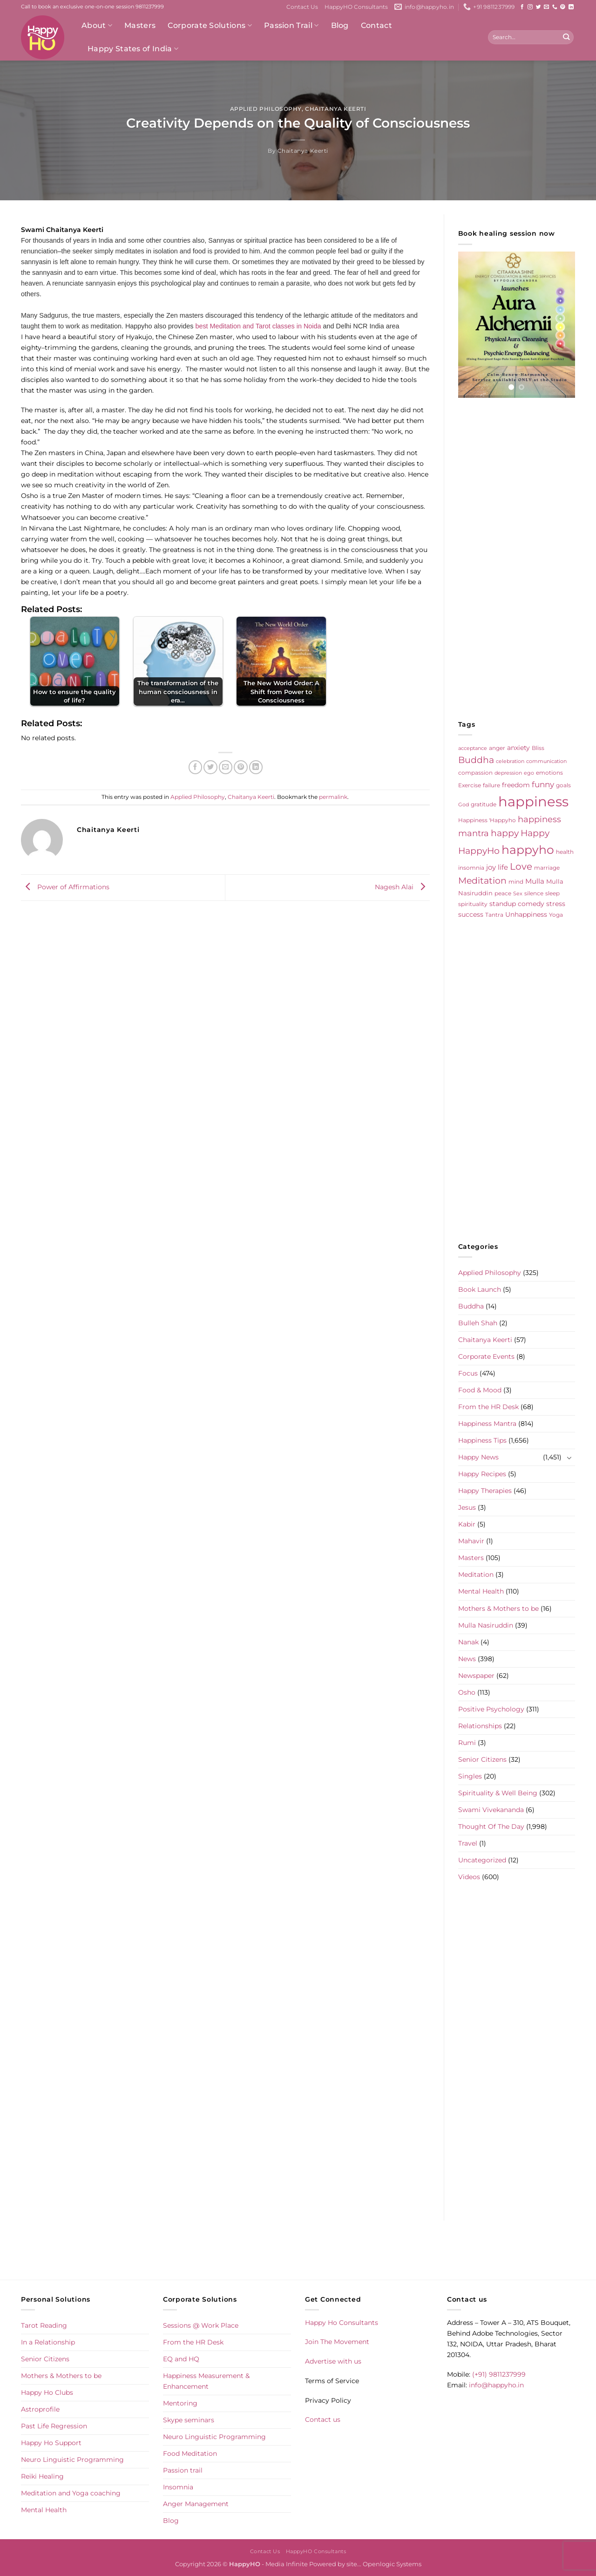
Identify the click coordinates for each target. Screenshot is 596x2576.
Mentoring (180, 2403)
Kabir (466, 1524)
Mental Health (481, 1591)
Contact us (322, 2419)
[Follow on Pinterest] (562, 7)
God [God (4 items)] (463, 805)
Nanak (468, 1642)
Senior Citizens (482, 1759)
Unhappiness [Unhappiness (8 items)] (526, 914)
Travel (467, 1843)
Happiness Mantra (487, 1423)
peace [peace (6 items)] (502, 893)
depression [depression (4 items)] (508, 773)
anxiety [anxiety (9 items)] (518, 747)
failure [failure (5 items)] (491, 785)
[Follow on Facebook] (522, 7)
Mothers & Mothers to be (498, 1608)
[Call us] (554, 7)
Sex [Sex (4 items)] (517, 894)
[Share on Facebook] (196, 767)
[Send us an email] (546, 7)
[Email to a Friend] (226, 767)
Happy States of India (133, 49)
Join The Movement (337, 2341)
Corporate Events (486, 1356)
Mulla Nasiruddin (485, 1625)
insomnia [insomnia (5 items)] (471, 868)
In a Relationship (48, 2342)
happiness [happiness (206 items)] (533, 801)
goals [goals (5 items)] (563, 785)
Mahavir (471, 1541)
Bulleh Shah (477, 1323)
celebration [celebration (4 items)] (510, 761)
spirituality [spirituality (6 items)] (473, 903)
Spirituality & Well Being (497, 1793)
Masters (140, 25)
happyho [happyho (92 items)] (527, 850)
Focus (468, 1373)
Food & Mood (479, 1390)
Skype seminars (188, 2420)
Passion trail (183, 2470)
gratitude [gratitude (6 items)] (483, 804)
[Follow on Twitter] (538, 7)
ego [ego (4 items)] (529, 773)
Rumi (467, 1742)
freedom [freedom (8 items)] (516, 785)
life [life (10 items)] (503, 867)
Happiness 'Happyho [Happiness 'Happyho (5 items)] (487, 820)
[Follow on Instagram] (530, 7)
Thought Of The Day (491, 1826)
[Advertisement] (517, 558)
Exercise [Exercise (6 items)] (469, 785)
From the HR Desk (488, 1407)
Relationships (480, 1726)
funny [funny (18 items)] (543, 784)
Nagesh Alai (402, 887)
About (96, 25)
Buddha (471, 1306)
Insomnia (178, 2487)
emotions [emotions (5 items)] (549, 773)
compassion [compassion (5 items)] (475, 773)
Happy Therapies (485, 1490)
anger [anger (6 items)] (497, 747)
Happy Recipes (482, 1474)
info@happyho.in (496, 2385)
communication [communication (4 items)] (546, 761)
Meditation (476, 1574)
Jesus (467, 1507)
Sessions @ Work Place (200, 2325)
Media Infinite (286, 2564)
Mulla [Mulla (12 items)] (534, 881)
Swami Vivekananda (491, 1810)
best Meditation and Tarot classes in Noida (258, 326)
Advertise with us (333, 2361)
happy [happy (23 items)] (505, 833)
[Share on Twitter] (210, 767)
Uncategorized (482, 1860)
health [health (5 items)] (565, 852)
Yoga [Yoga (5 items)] (556, 915)
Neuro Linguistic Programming (72, 2459)
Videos (469, 1877)
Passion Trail (291, 25)
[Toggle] (569, 1457)
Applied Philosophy (266, 109)
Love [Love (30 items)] (521, 866)
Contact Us (302, 7)
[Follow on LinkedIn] (571, 7)
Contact (376, 25)
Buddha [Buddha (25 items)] (476, 760)
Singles (470, 1776)
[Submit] (566, 37)
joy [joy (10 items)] (491, 867)
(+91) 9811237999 (499, 2374)
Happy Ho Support (51, 2443)
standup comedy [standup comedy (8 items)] (516, 903)
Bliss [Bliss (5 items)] (538, 748)
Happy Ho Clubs (47, 2392)
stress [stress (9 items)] (555, 904)
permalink (333, 797)
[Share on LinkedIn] (256, 767)
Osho (466, 1692)
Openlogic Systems (392, 2564)
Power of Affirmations (65, 887)
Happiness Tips (482, 1440)
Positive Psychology (491, 1709)
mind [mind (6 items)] (515, 881)
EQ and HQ (181, 2359)
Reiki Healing (42, 2476)
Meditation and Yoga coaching (71, 2493)
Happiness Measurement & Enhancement (206, 2381)
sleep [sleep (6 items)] (552, 893)
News (467, 1659)
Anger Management (196, 2504)
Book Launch (479, 1289)
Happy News (478, 1457)
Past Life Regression (54, 2426)
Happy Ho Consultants (341, 2322)
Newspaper (476, 1675)
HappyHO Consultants (356, 7)
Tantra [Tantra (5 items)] (494, 915)
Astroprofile (40, 2409)
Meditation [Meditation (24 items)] (482, 880)
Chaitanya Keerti (335, 109)
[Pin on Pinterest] (241, 767)
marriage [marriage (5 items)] (547, 868)
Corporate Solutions (210, 25)
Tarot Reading (44, 2325)
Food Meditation (190, 2453)
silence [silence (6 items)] (533, 893)
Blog (340, 25)
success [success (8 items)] (470, 914)
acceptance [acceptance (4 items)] (472, 748)
